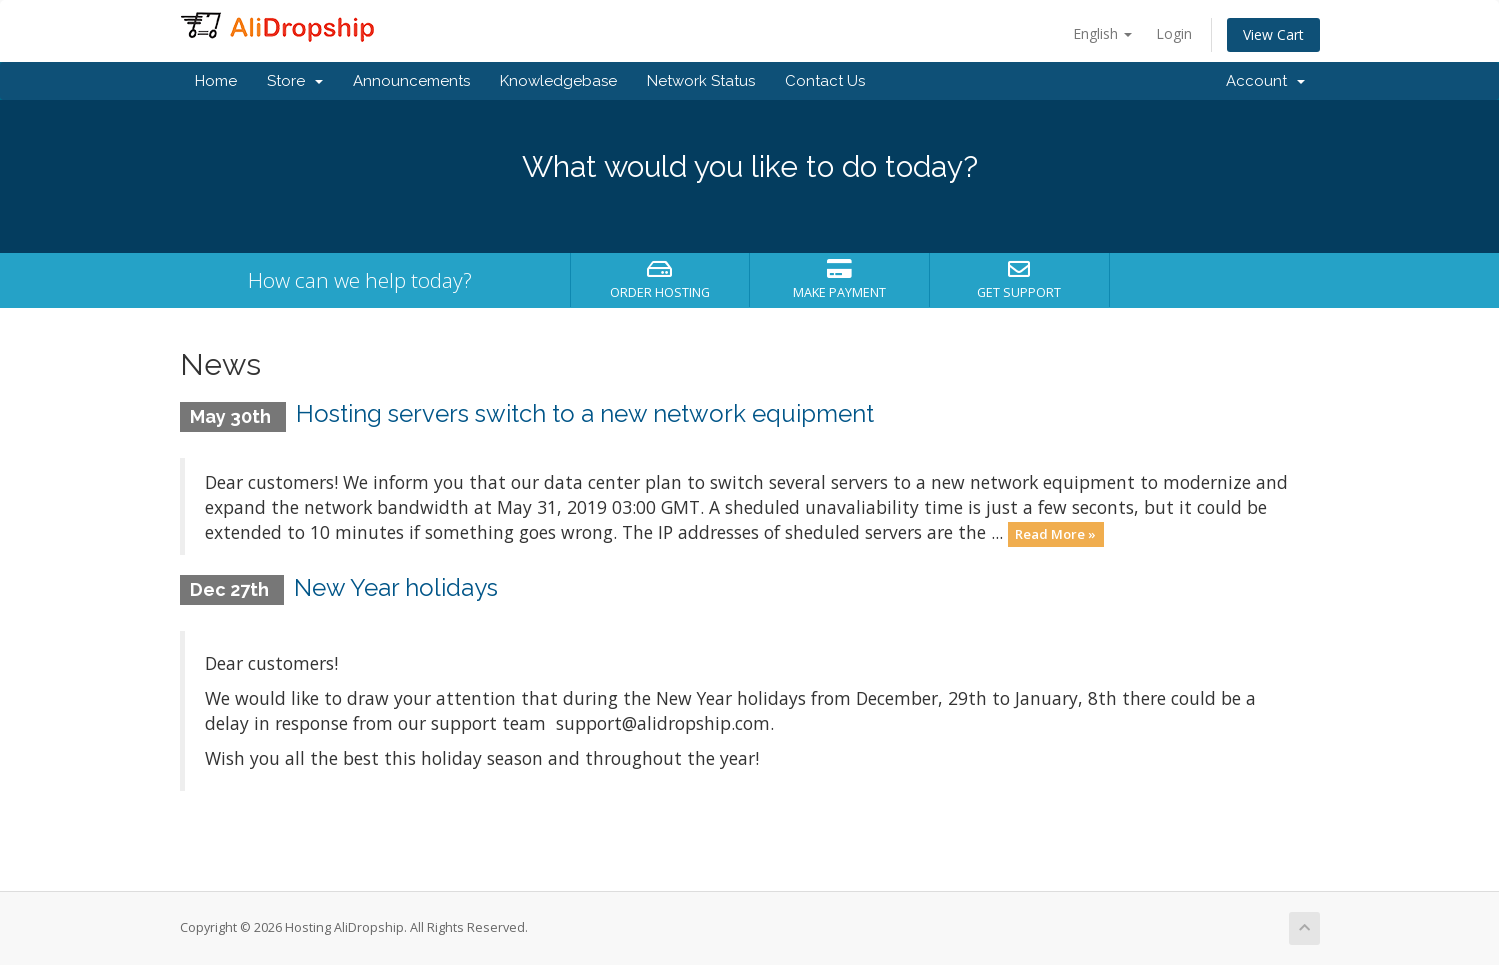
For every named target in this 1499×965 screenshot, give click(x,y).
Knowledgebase (558, 81)
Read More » (1055, 534)
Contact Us (825, 81)
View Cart (1273, 34)
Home (216, 81)
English (1102, 33)
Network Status (701, 81)
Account (1265, 81)
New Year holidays (396, 587)
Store (295, 81)
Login (1174, 33)
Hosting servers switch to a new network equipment (585, 413)
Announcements (411, 81)
